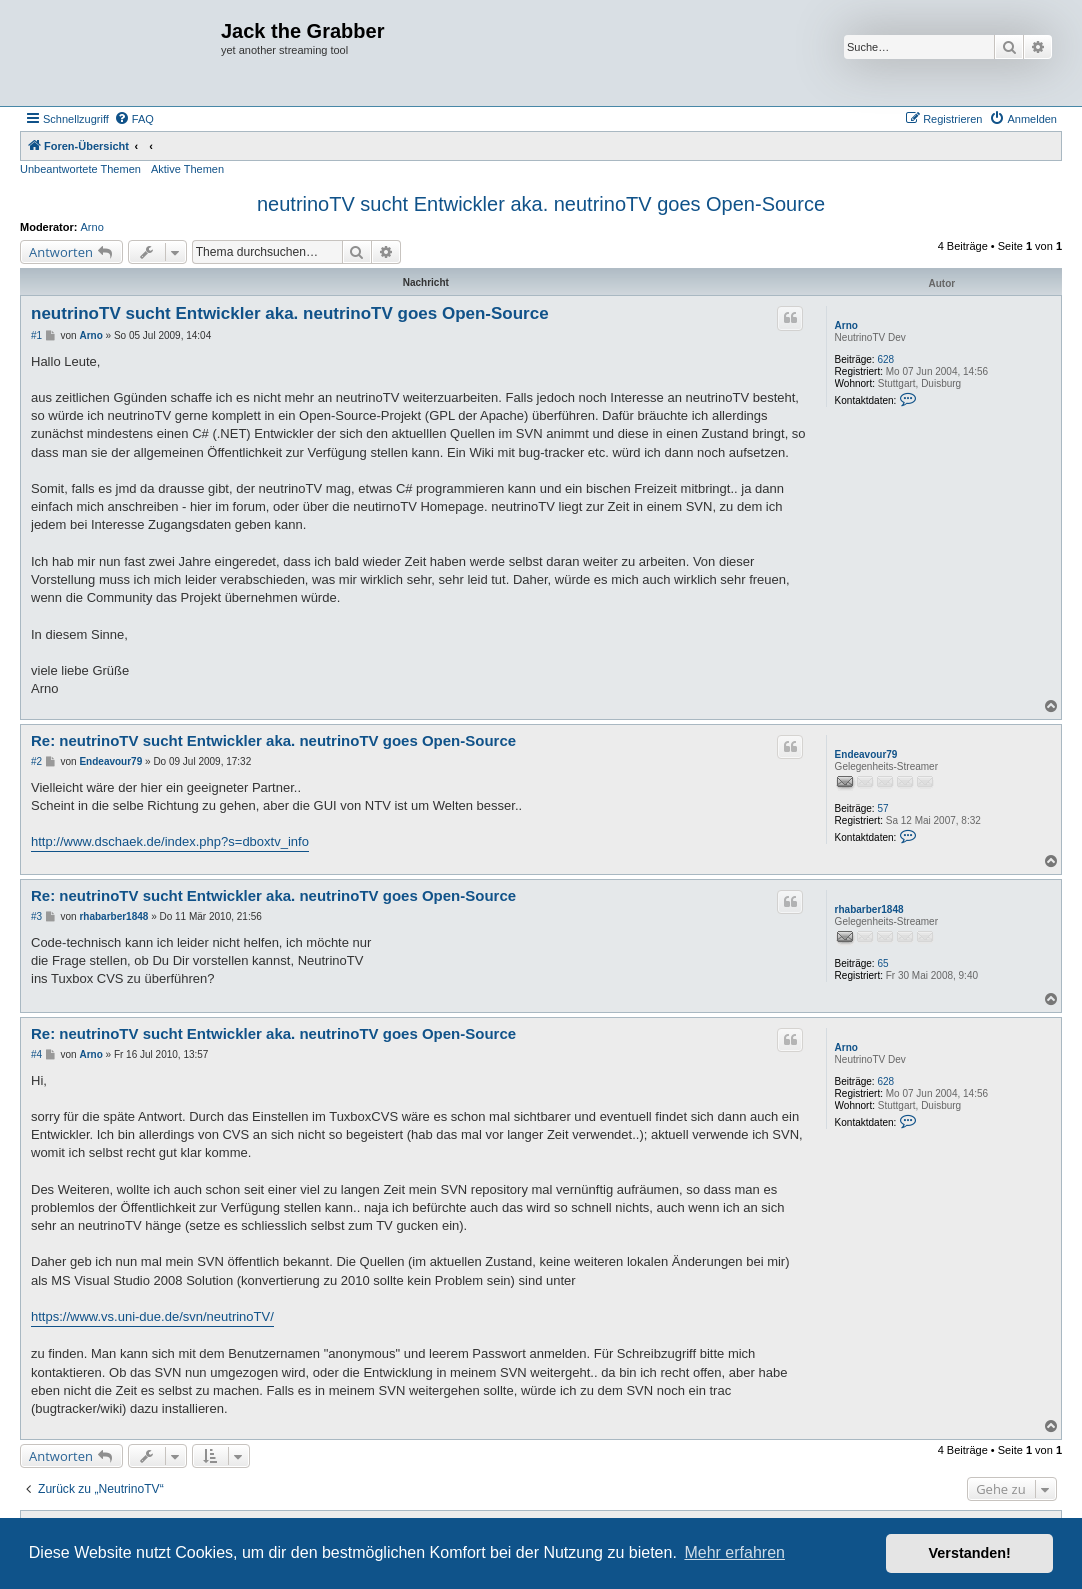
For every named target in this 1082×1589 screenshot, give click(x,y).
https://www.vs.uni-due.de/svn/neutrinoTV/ (152, 1316)
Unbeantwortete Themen (80, 169)
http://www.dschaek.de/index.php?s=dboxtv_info (170, 841)
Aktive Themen (187, 169)
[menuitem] (134, 119)
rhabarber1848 (869, 909)
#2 (36, 761)
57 (882, 808)
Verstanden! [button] (970, 1553)
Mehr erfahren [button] (734, 1552)
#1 (36, 335)
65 (882, 963)
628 (885, 359)
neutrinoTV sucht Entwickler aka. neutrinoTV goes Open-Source (541, 204)
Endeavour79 (866, 754)
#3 (36, 916)
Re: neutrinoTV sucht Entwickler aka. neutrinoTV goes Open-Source (273, 740)
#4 (36, 1054)
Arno (92, 227)
